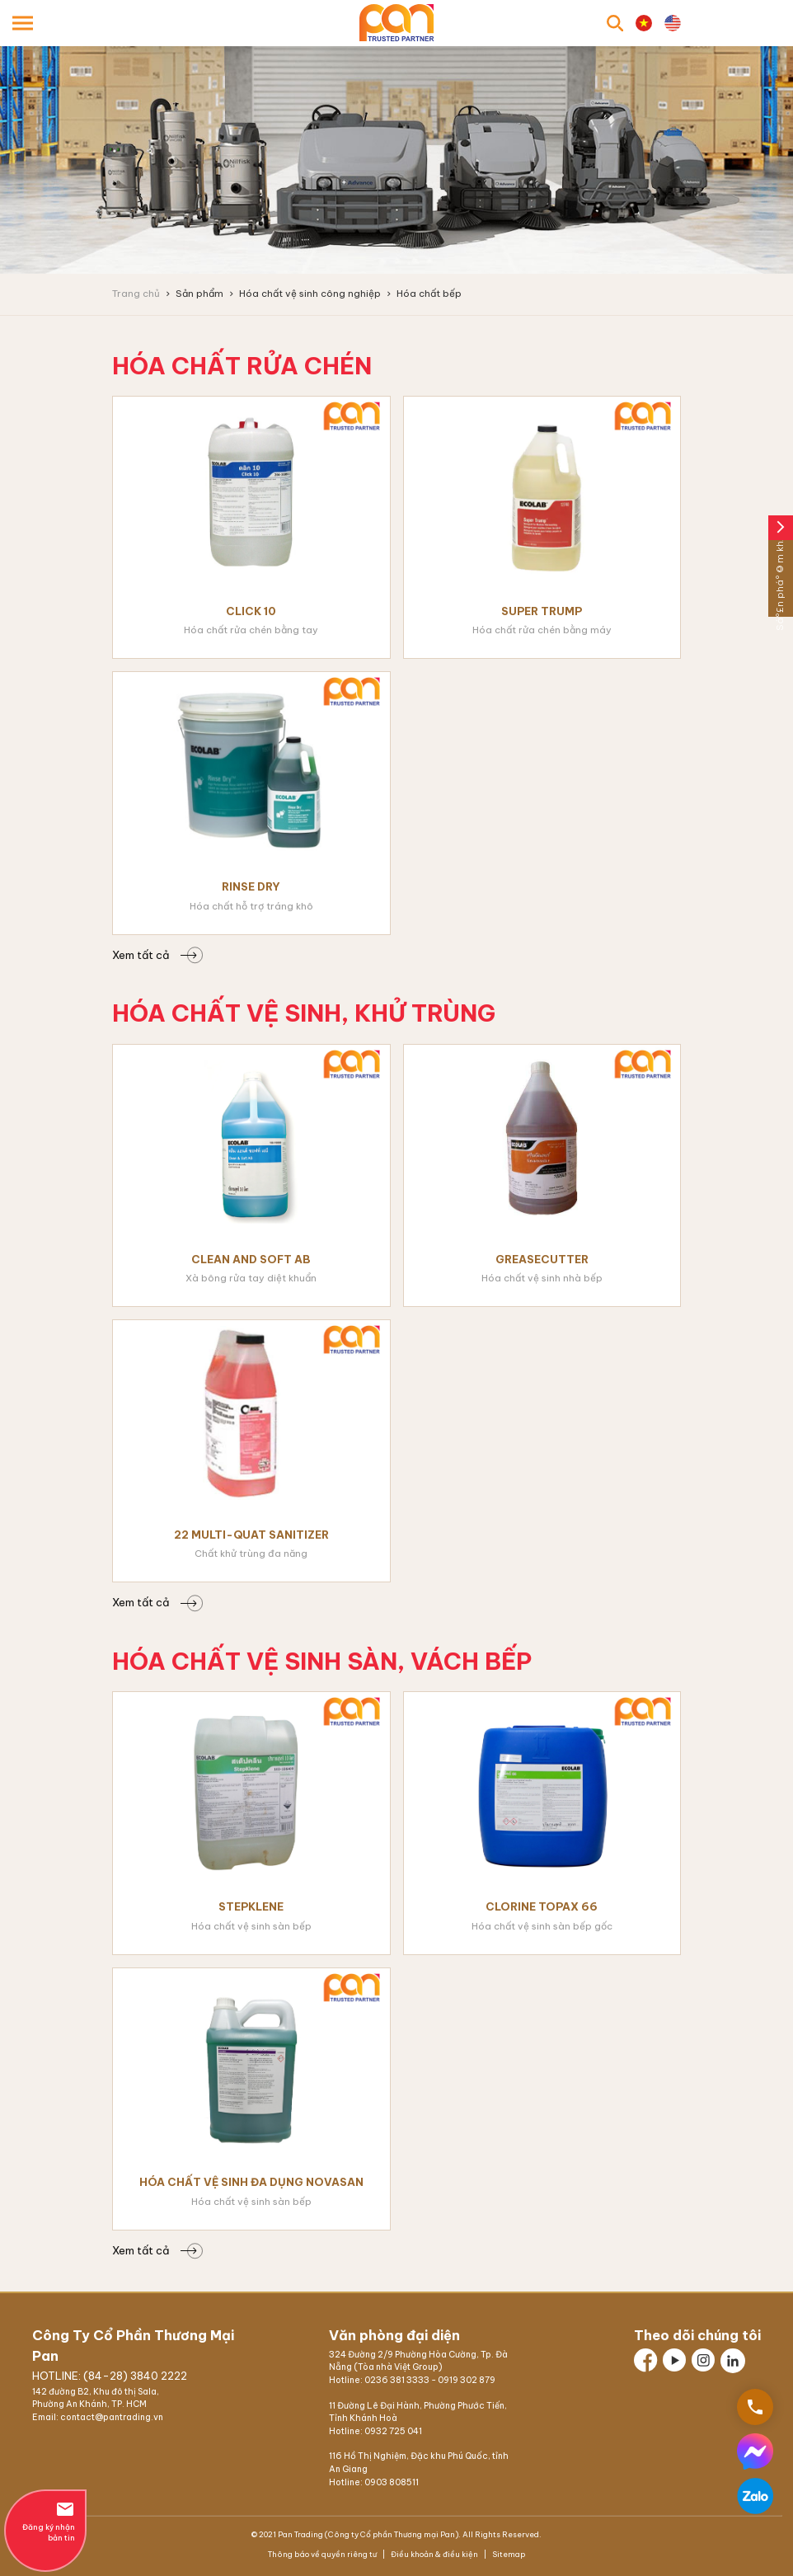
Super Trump (541, 611)
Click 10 (251, 611)
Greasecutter (542, 1259)
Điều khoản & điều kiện (434, 2554)
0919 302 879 (466, 2380)
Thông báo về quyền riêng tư (323, 2554)
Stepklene (251, 1906)
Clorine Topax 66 (542, 1906)
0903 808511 (391, 2482)
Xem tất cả (154, 954)
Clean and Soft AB (251, 1259)
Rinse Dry (251, 886)
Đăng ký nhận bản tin (45, 2520)
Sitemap (507, 2554)
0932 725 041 (393, 2431)
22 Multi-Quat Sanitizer (251, 1534)
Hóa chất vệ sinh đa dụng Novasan (251, 2181)
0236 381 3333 (396, 2380)
